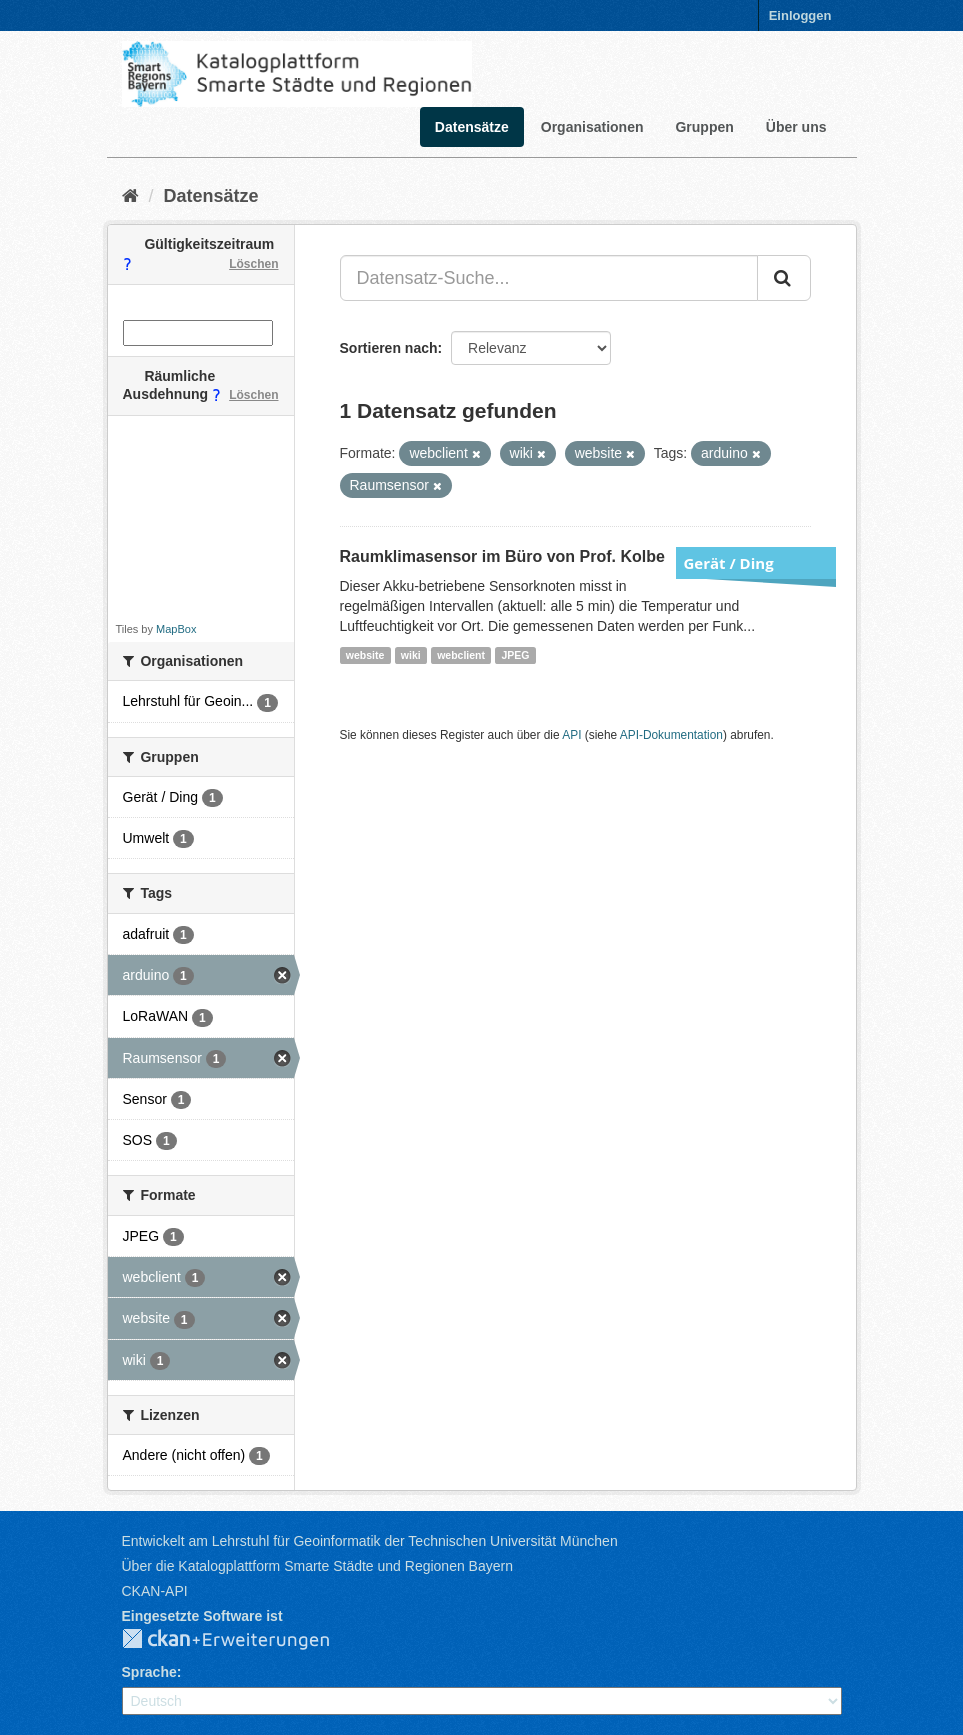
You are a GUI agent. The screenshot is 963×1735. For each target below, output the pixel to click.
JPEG (515, 655)
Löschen (253, 264)
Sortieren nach (389, 348)
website (365, 655)
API (571, 735)
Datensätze (472, 127)
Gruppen (704, 127)
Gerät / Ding (729, 563)
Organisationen (592, 127)
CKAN (242, 1640)
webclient (461, 655)
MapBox (176, 629)
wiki (411, 655)
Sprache (149, 1672)
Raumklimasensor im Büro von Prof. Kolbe (502, 556)
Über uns (796, 127)
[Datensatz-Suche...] (549, 278)
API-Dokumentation (671, 735)
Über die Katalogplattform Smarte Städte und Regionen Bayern (317, 1566)
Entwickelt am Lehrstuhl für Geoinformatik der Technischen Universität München (370, 1541)
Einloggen (800, 15)
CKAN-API (155, 1591)
